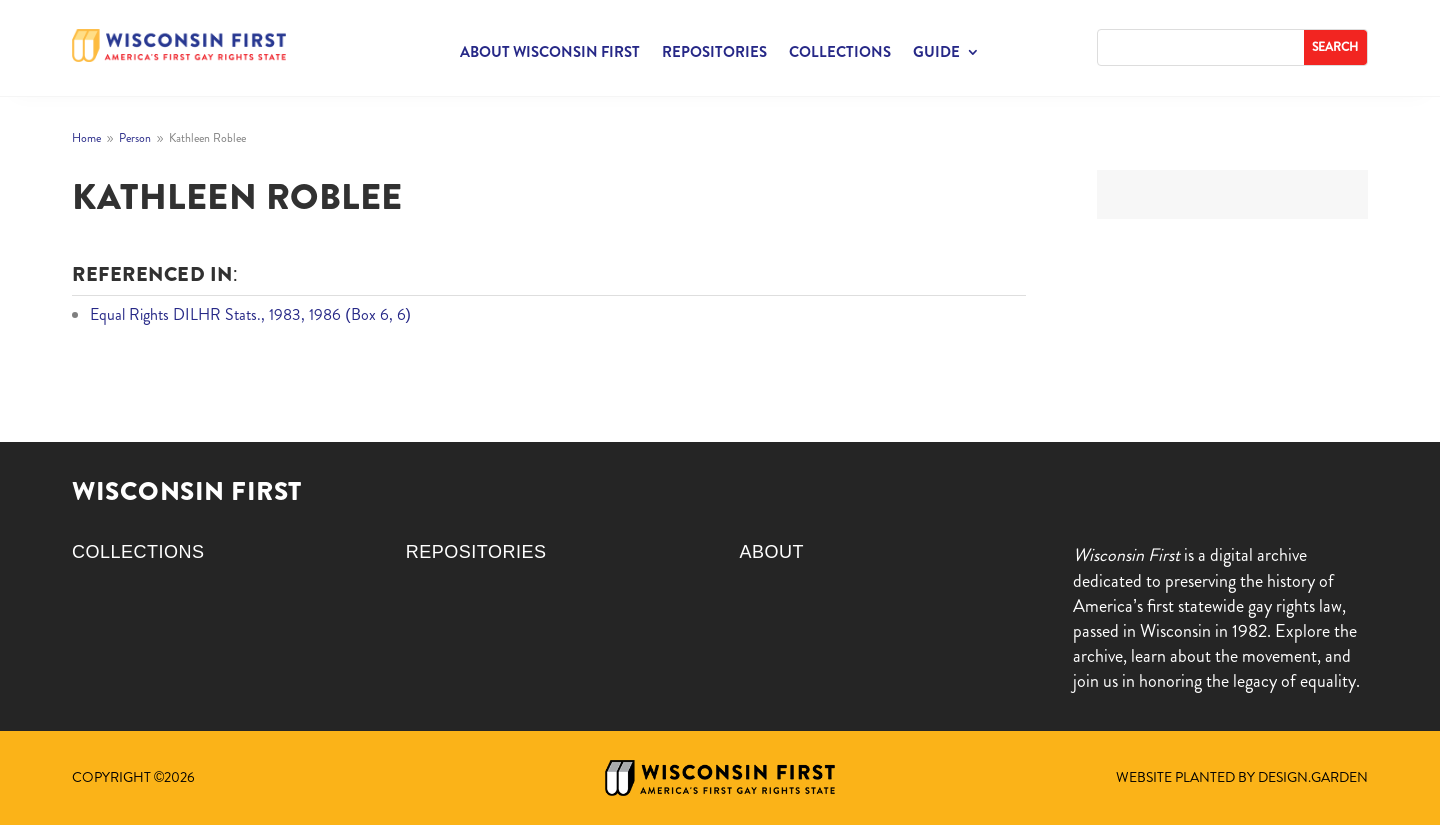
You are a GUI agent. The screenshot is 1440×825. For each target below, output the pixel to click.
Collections (840, 54)
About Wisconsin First (550, 54)
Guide (936, 54)
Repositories (714, 54)
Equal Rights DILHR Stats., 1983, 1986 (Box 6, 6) (250, 314)
